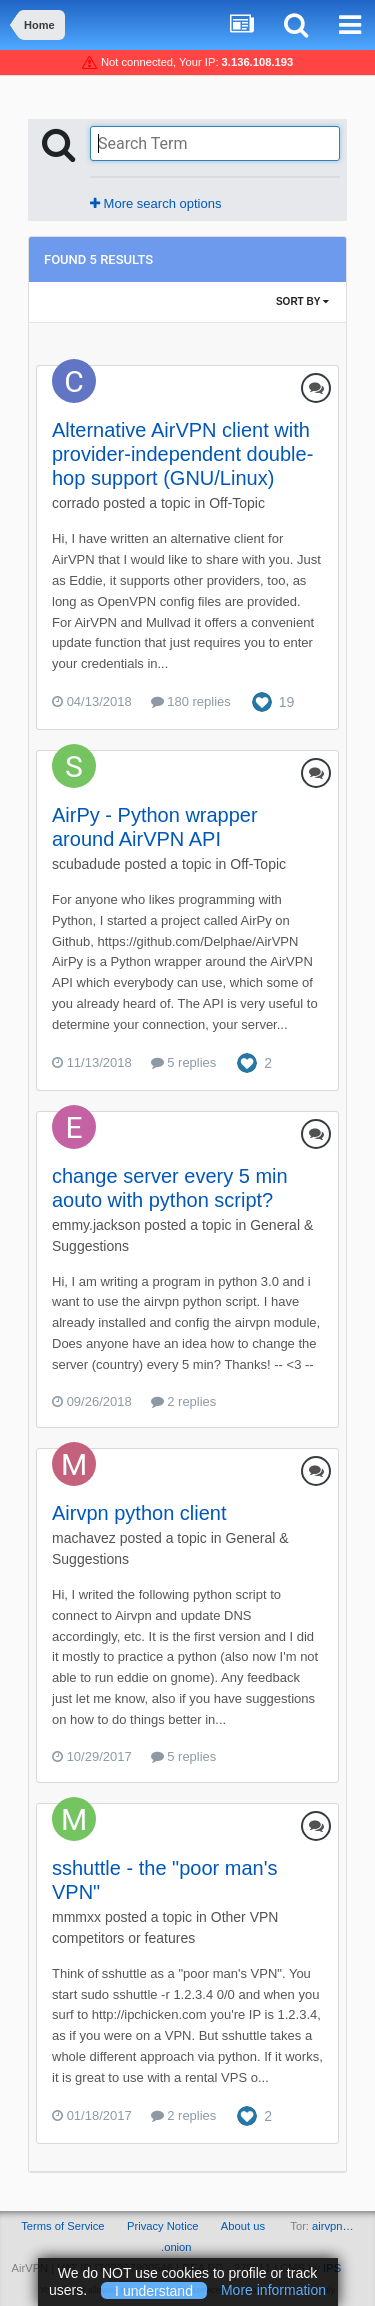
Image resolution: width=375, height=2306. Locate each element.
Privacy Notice (163, 2226)
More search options (155, 203)
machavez (84, 1538)
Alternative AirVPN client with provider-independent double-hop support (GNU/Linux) (182, 454)
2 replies (184, 1401)
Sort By (302, 301)
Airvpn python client (139, 1513)
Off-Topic (237, 503)
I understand (154, 2290)
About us (243, 2226)
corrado (75, 503)
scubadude (86, 864)
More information (273, 2290)
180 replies (191, 701)
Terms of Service (62, 2226)
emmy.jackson (96, 1225)
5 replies (184, 1062)
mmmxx (76, 1917)
